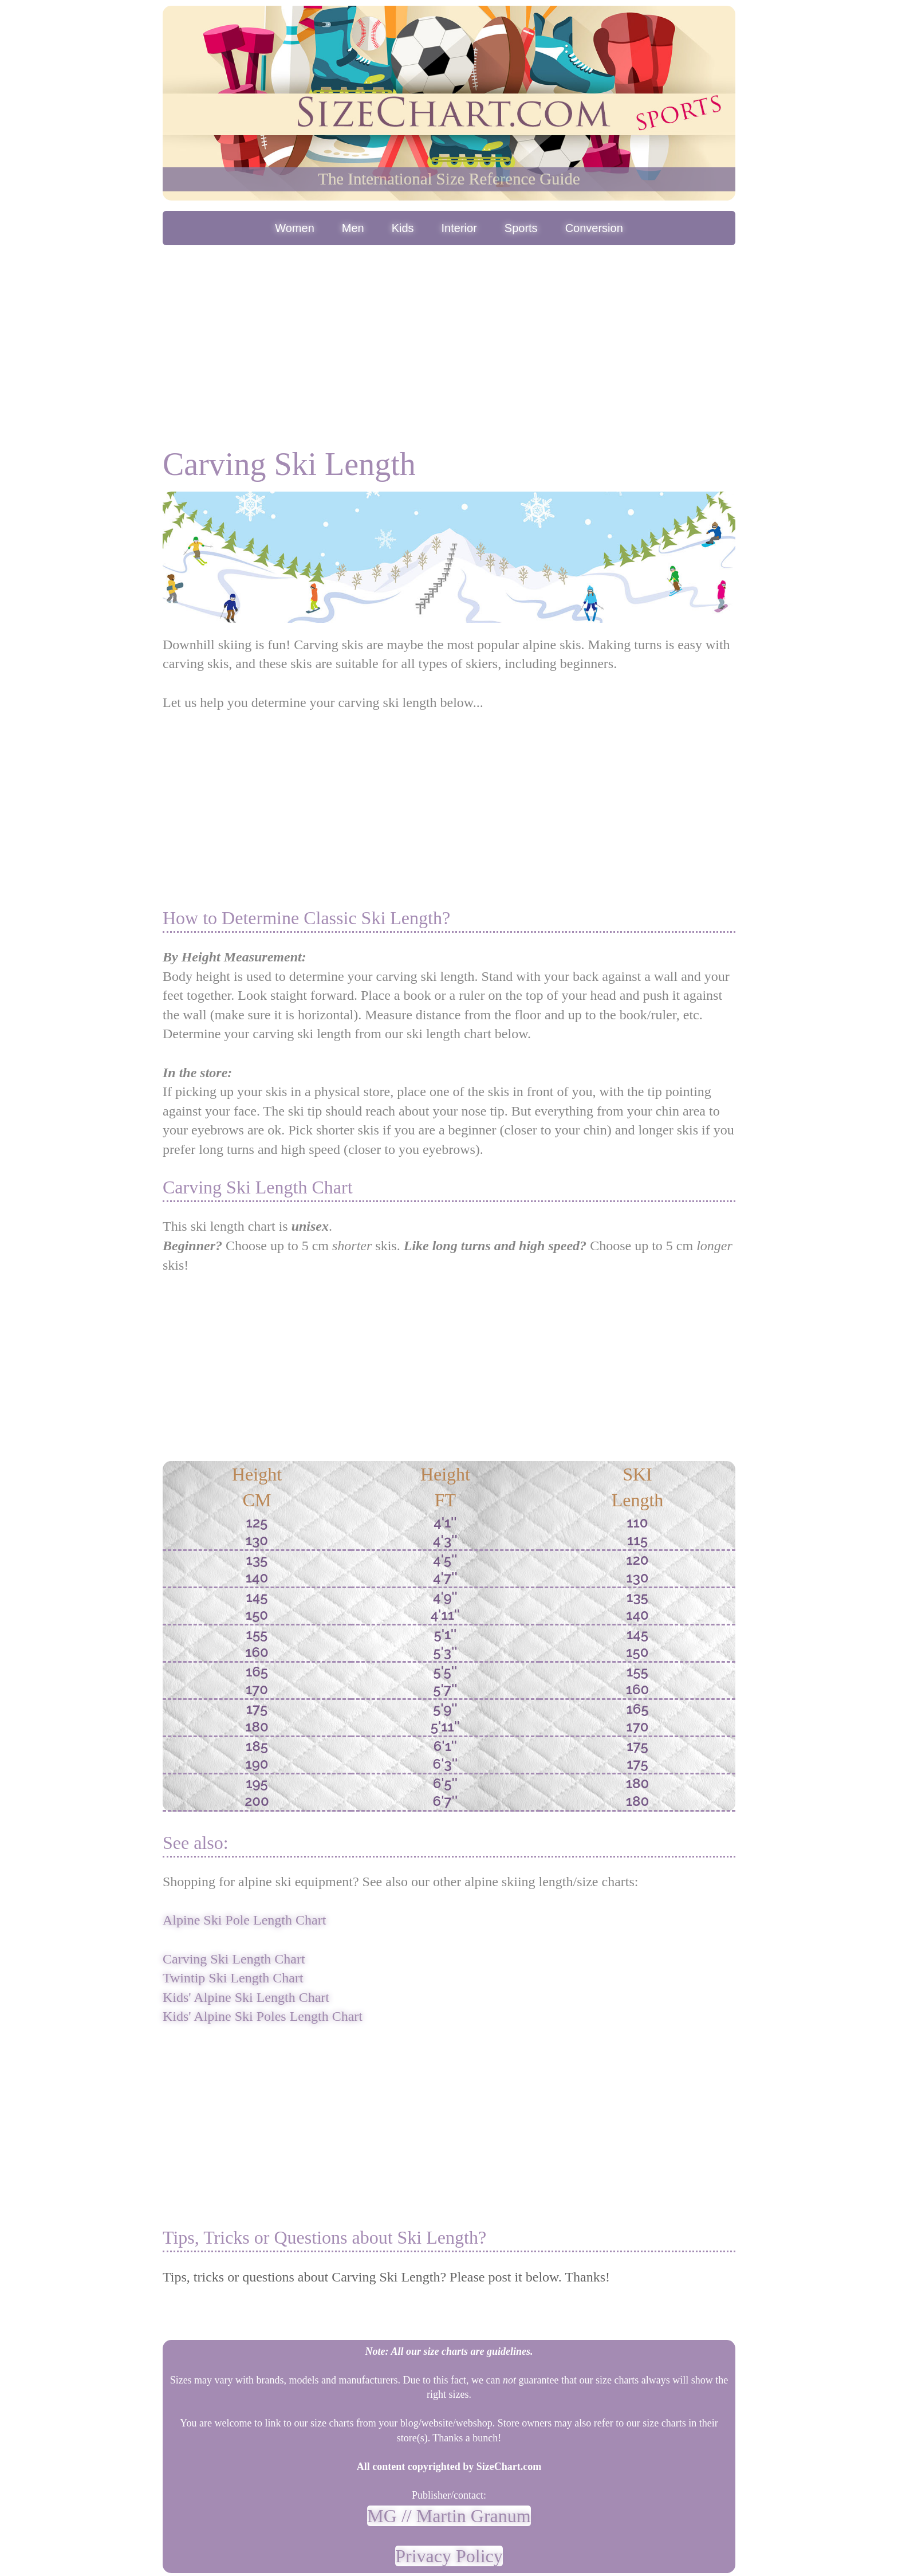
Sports (521, 228)
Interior (459, 228)
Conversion (594, 228)
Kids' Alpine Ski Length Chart (246, 1997)
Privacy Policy (449, 2556)
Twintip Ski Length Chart (233, 1977)
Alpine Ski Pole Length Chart (244, 1920)
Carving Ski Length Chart (234, 1958)
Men (353, 228)
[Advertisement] (449, 334)
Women (294, 228)
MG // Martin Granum (448, 2516)
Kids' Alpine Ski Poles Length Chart (263, 2016)
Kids (403, 228)
